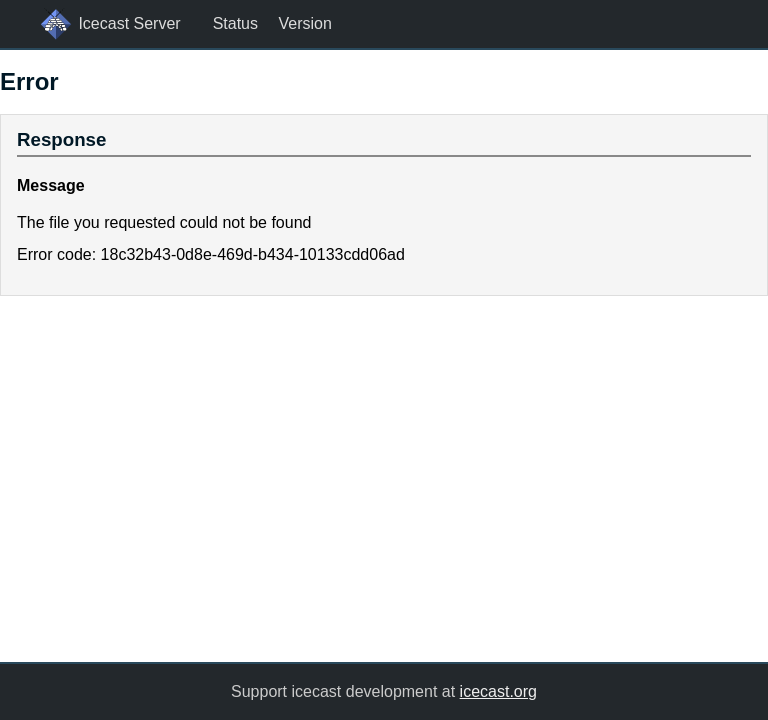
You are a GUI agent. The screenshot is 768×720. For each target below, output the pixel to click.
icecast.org (498, 691)
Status (235, 23)
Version (304, 23)
